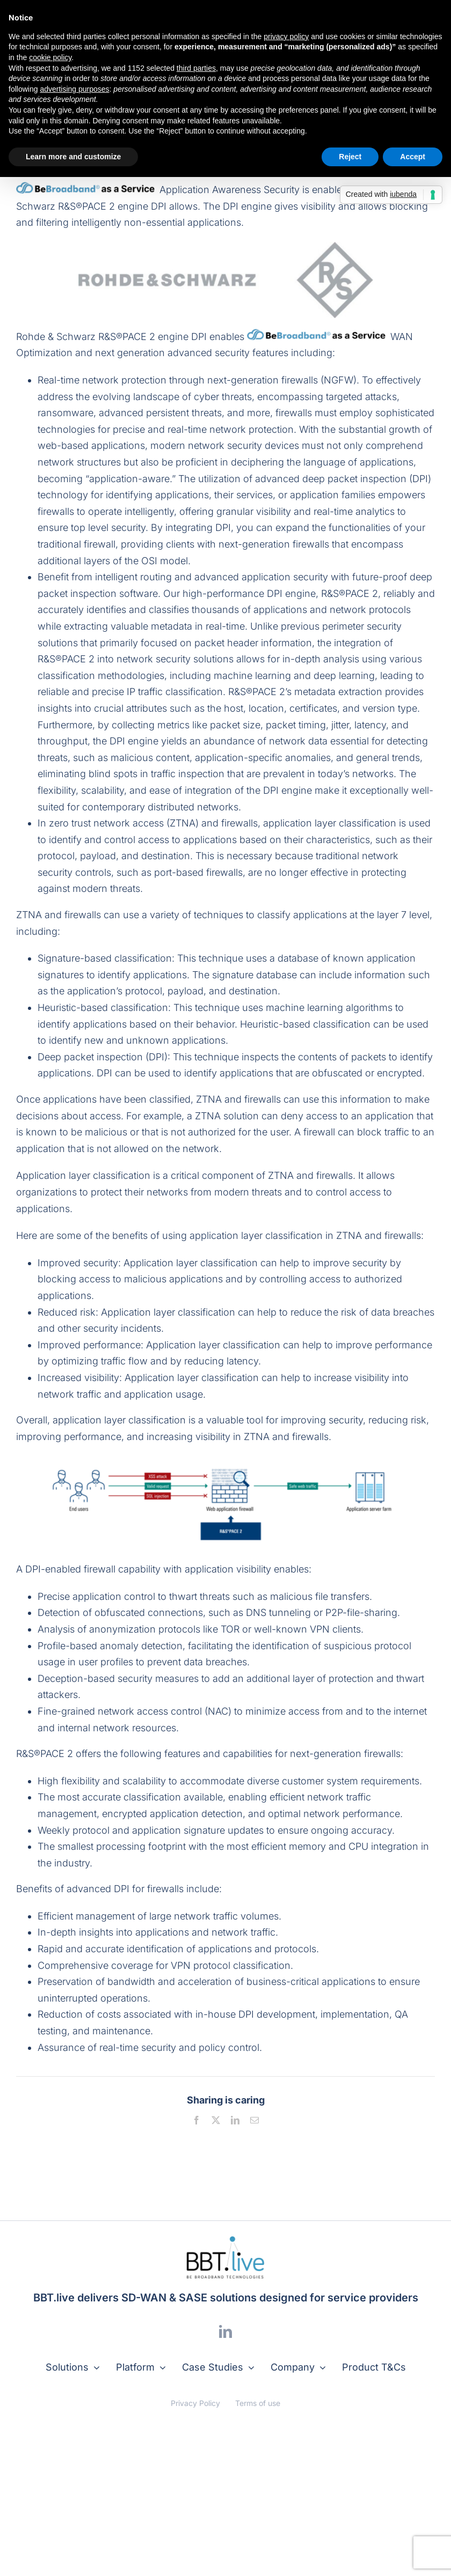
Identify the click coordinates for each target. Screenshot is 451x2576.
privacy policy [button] (286, 36)
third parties (196, 68)
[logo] (225, 2240)
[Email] (254, 2120)
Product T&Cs (374, 2367)
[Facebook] (196, 2120)
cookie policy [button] (50, 57)
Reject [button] (350, 156)
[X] (216, 2120)
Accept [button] (412, 156)
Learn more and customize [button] (73, 156)
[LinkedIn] (235, 2120)
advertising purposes (74, 89)
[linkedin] (225, 2331)
